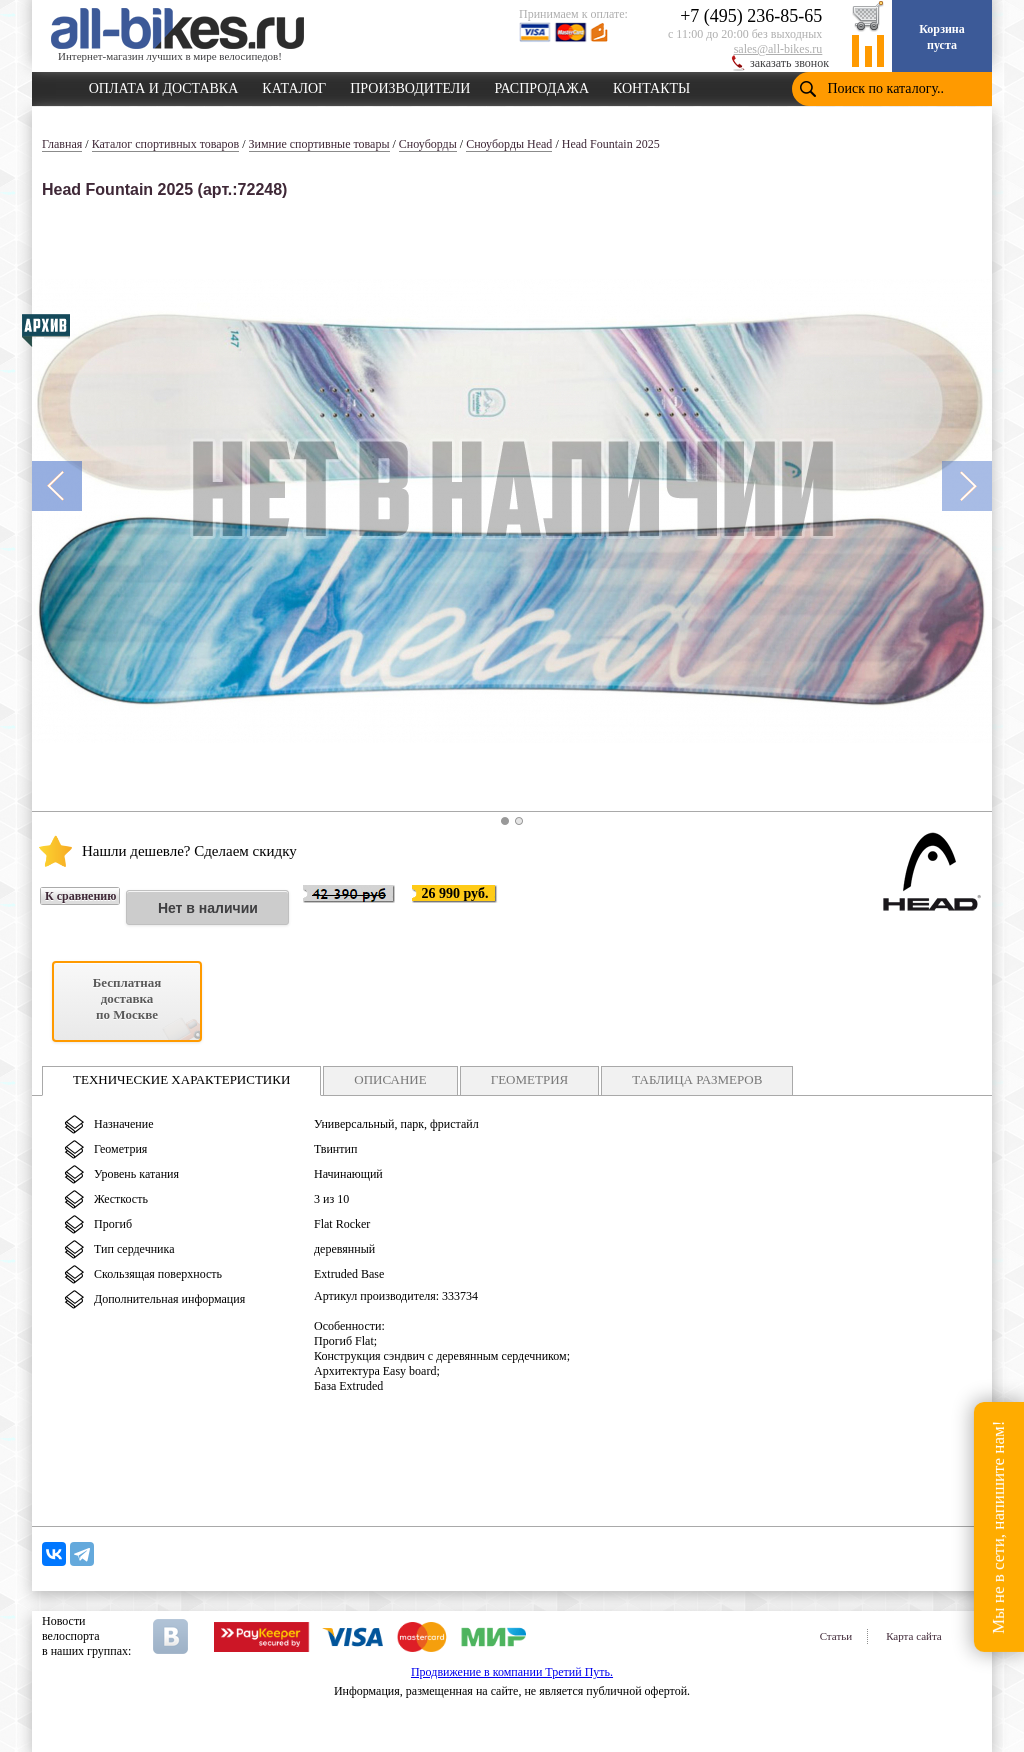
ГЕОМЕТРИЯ (530, 1079)
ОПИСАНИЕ (390, 1079)
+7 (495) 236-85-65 (751, 16)
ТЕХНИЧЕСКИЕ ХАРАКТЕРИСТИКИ (181, 1079)
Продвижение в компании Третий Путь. (512, 1672)
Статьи (836, 1636)
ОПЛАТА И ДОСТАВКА (164, 85)
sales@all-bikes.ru (778, 49)
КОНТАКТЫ (651, 85)
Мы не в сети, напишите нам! (998, 1526)
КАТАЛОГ (294, 85)
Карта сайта (914, 1636)
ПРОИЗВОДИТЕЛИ (410, 85)
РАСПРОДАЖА (541, 85)
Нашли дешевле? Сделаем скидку (189, 851)
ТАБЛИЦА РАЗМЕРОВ (697, 1079)
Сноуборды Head (509, 144)
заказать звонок (789, 63)
